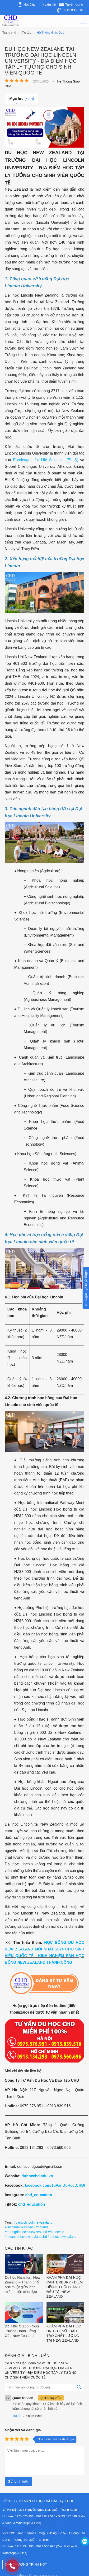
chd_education (38, 2195)
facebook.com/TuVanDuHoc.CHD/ (55, 2185)
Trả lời (16, 2416)
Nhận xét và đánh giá (23, 2430)
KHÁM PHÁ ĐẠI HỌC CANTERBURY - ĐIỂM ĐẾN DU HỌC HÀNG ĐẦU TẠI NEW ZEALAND (65, 2286)
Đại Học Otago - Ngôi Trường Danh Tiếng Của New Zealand (22, 2331)
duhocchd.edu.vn (37, 2176)
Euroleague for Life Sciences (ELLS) (45, 460)
